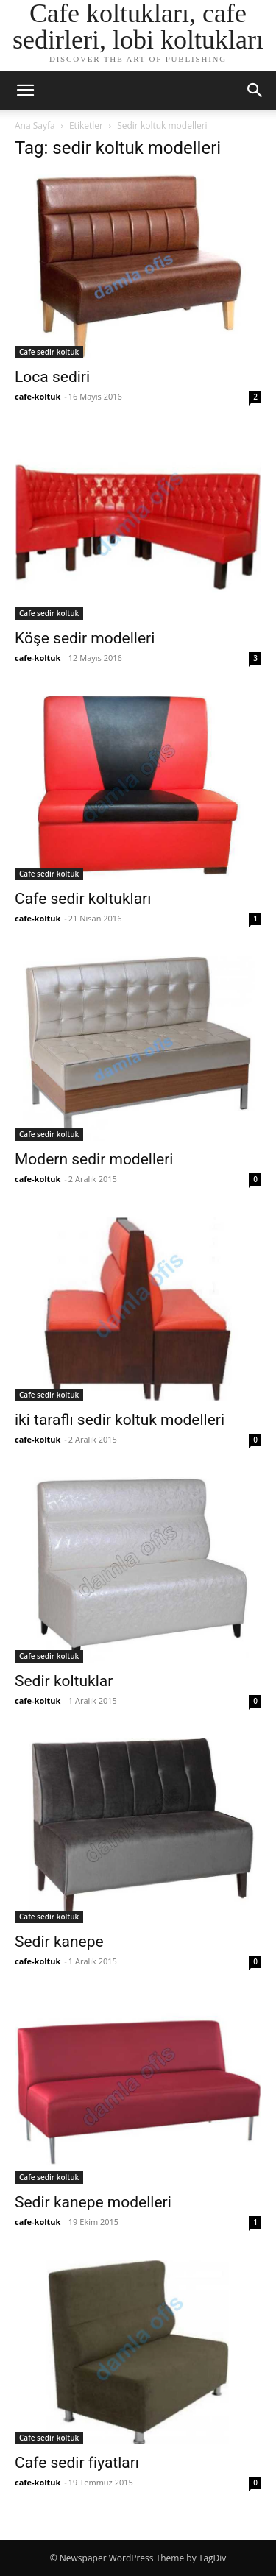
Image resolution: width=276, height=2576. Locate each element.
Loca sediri (52, 377)
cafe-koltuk (37, 396)
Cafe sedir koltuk (49, 352)
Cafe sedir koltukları (83, 898)
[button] (25, 90)
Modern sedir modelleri (94, 1159)
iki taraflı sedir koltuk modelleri (119, 1420)
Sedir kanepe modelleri (93, 2202)
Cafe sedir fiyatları (77, 2462)
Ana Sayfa (35, 125)
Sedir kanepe (59, 1941)
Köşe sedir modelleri (85, 638)
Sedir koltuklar (64, 1681)
